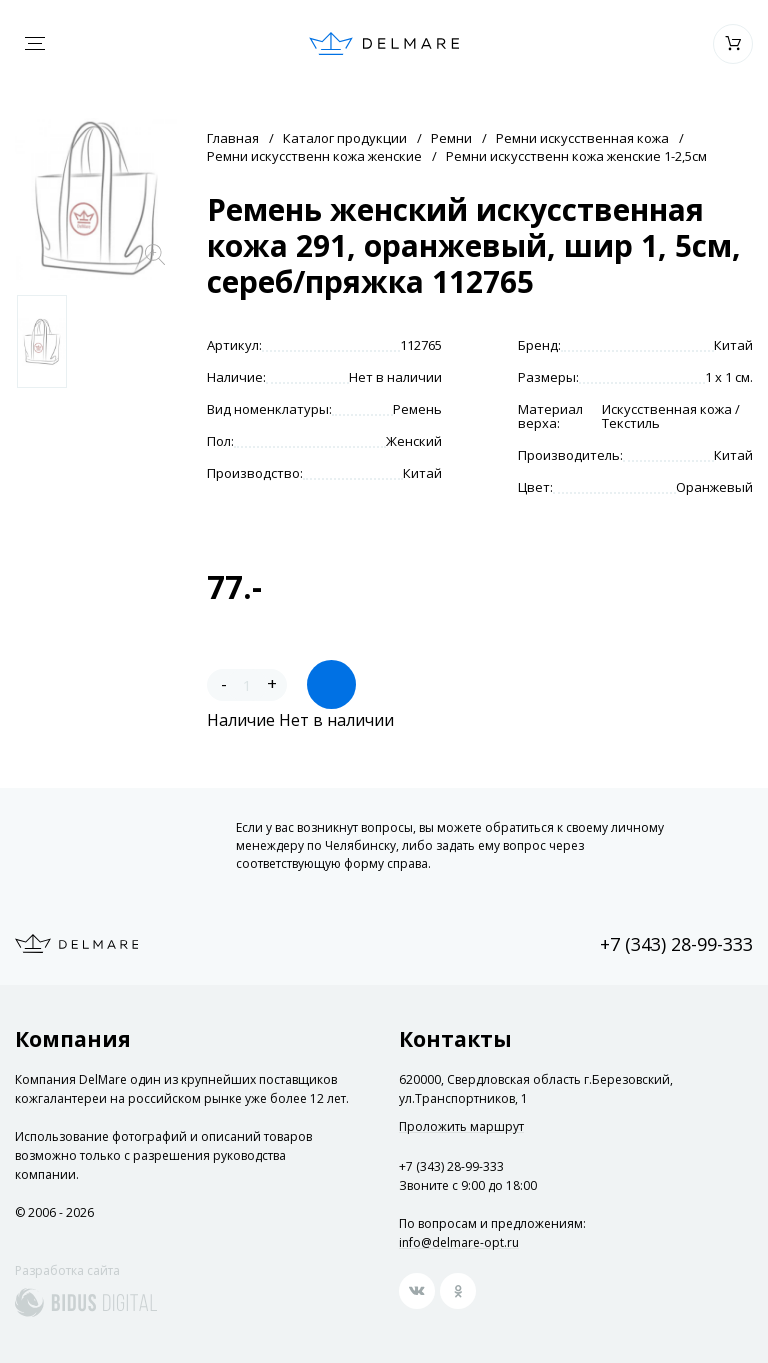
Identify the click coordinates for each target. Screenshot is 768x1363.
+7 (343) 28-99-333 (676, 944)
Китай (733, 345)
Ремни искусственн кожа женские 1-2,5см (576, 156)
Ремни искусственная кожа (582, 138)
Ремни (451, 138)
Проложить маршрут (461, 1127)
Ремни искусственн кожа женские (314, 156)
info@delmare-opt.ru (459, 1242)
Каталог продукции (345, 138)
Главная (233, 138)
